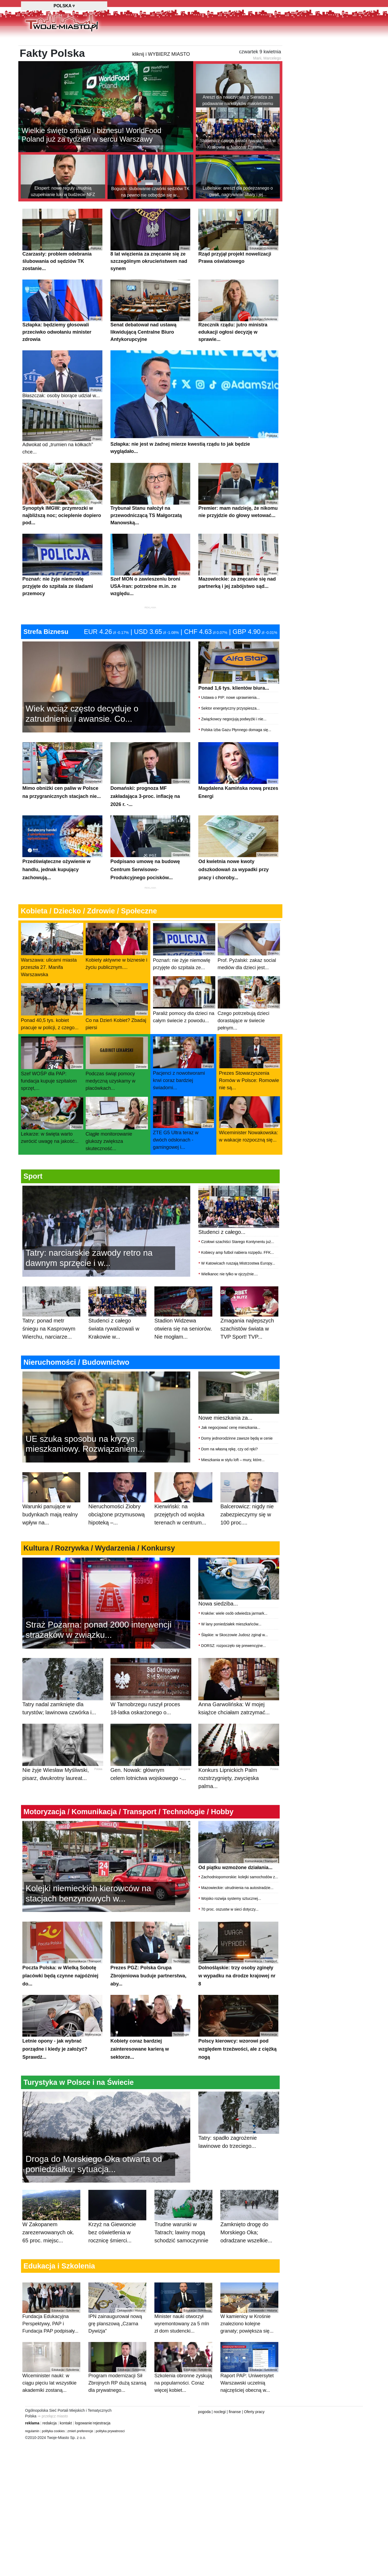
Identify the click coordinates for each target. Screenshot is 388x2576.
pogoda (204, 2415)
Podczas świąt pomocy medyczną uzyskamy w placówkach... (117, 1090)
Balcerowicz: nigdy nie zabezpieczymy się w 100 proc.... (249, 1531)
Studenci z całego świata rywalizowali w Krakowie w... (117, 1346)
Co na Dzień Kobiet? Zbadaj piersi (117, 1033)
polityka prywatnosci (110, 2434)
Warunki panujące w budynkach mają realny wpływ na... (51, 1531)
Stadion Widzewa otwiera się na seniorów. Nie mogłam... (183, 1346)
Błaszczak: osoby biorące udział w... (62, 401)
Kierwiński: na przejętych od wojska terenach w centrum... (183, 1531)
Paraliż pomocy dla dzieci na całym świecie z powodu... (184, 1026)
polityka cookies (53, 2434)
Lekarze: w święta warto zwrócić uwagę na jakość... (52, 1147)
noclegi (220, 2415)
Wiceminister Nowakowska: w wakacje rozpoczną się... (249, 1146)
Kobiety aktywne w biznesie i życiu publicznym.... (117, 973)
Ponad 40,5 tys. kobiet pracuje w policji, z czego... (52, 1033)
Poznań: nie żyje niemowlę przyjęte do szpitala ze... (184, 973)
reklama (32, 2426)
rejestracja (101, 2426)
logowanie (83, 2426)
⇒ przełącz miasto (52, 2419)
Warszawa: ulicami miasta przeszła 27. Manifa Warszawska (52, 977)
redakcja (49, 2426)
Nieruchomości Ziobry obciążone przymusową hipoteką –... (117, 1531)
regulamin (32, 2434)
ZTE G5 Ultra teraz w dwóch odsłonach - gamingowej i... (183, 1150)
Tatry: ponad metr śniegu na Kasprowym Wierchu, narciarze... (51, 1346)
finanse (235, 2415)
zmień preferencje (80, 2434)
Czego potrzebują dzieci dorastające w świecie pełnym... (249, 1030)
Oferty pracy (254, 2415)
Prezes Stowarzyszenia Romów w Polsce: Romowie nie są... (249, 1090)
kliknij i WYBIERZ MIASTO (161, 81)
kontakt (66, 2426)
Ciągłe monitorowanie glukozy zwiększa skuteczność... (117, 1151)
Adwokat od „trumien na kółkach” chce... (62, 453)
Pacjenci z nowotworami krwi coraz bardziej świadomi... (183, 1090)
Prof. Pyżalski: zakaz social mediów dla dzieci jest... (249, 973)
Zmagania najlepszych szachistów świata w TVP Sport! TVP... (249, 1346)
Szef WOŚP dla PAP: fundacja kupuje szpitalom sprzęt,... (52, 1090)
